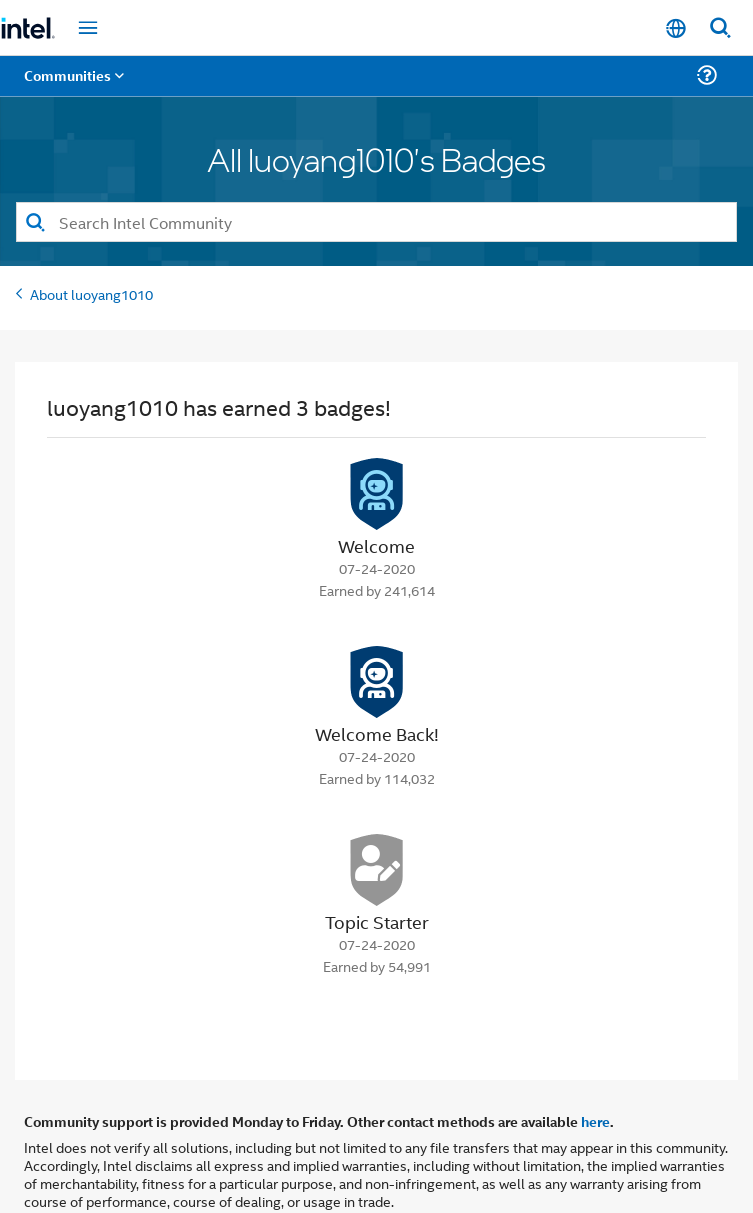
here (595, 1121)
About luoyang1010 (91, 293)
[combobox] (376, 222)
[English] (676, 28)
